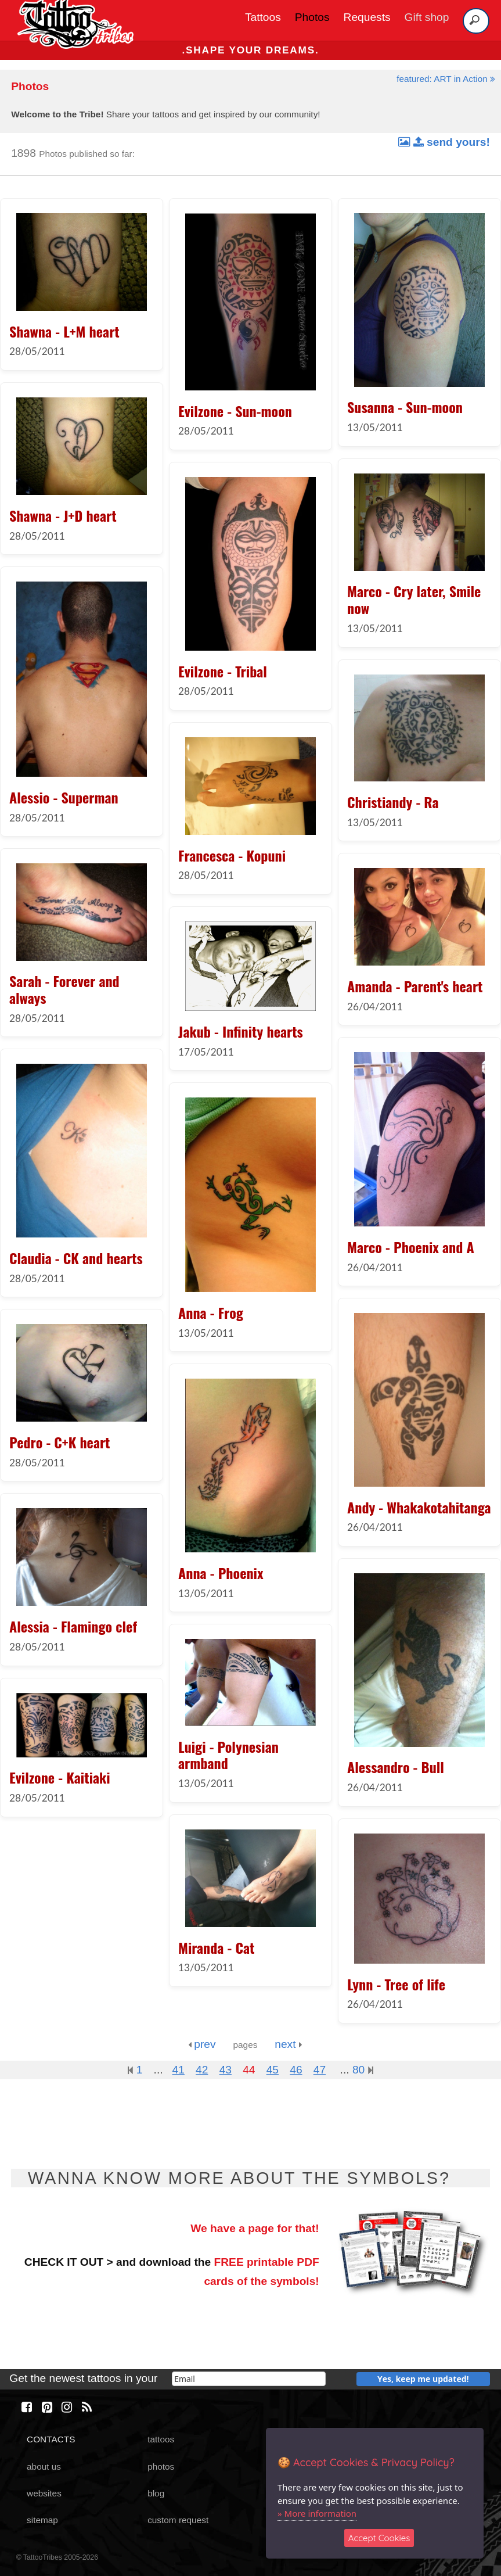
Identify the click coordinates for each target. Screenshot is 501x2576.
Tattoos (263, 17)
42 (202, 2070)
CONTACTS (51, 2439)
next (288, 2044)
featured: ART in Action (446, 79)
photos (160, 2466)
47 (319, 2070)
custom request (177, 2520)
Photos (312, 17)
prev (202, 2044)
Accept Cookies (379, 2537)
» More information (316, 2513)
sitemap (42, 2520)
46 (296, 2070)
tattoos (160, 2439)
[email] (249, 2379)
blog (155, 2493)
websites (44, 2493)
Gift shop (427, 17)
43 (225, 2070)
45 (272, 2070)
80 (362, 2070)
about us (44, 2466)
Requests (367, 17)
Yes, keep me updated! (423, 2378)
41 (178, 2070)
